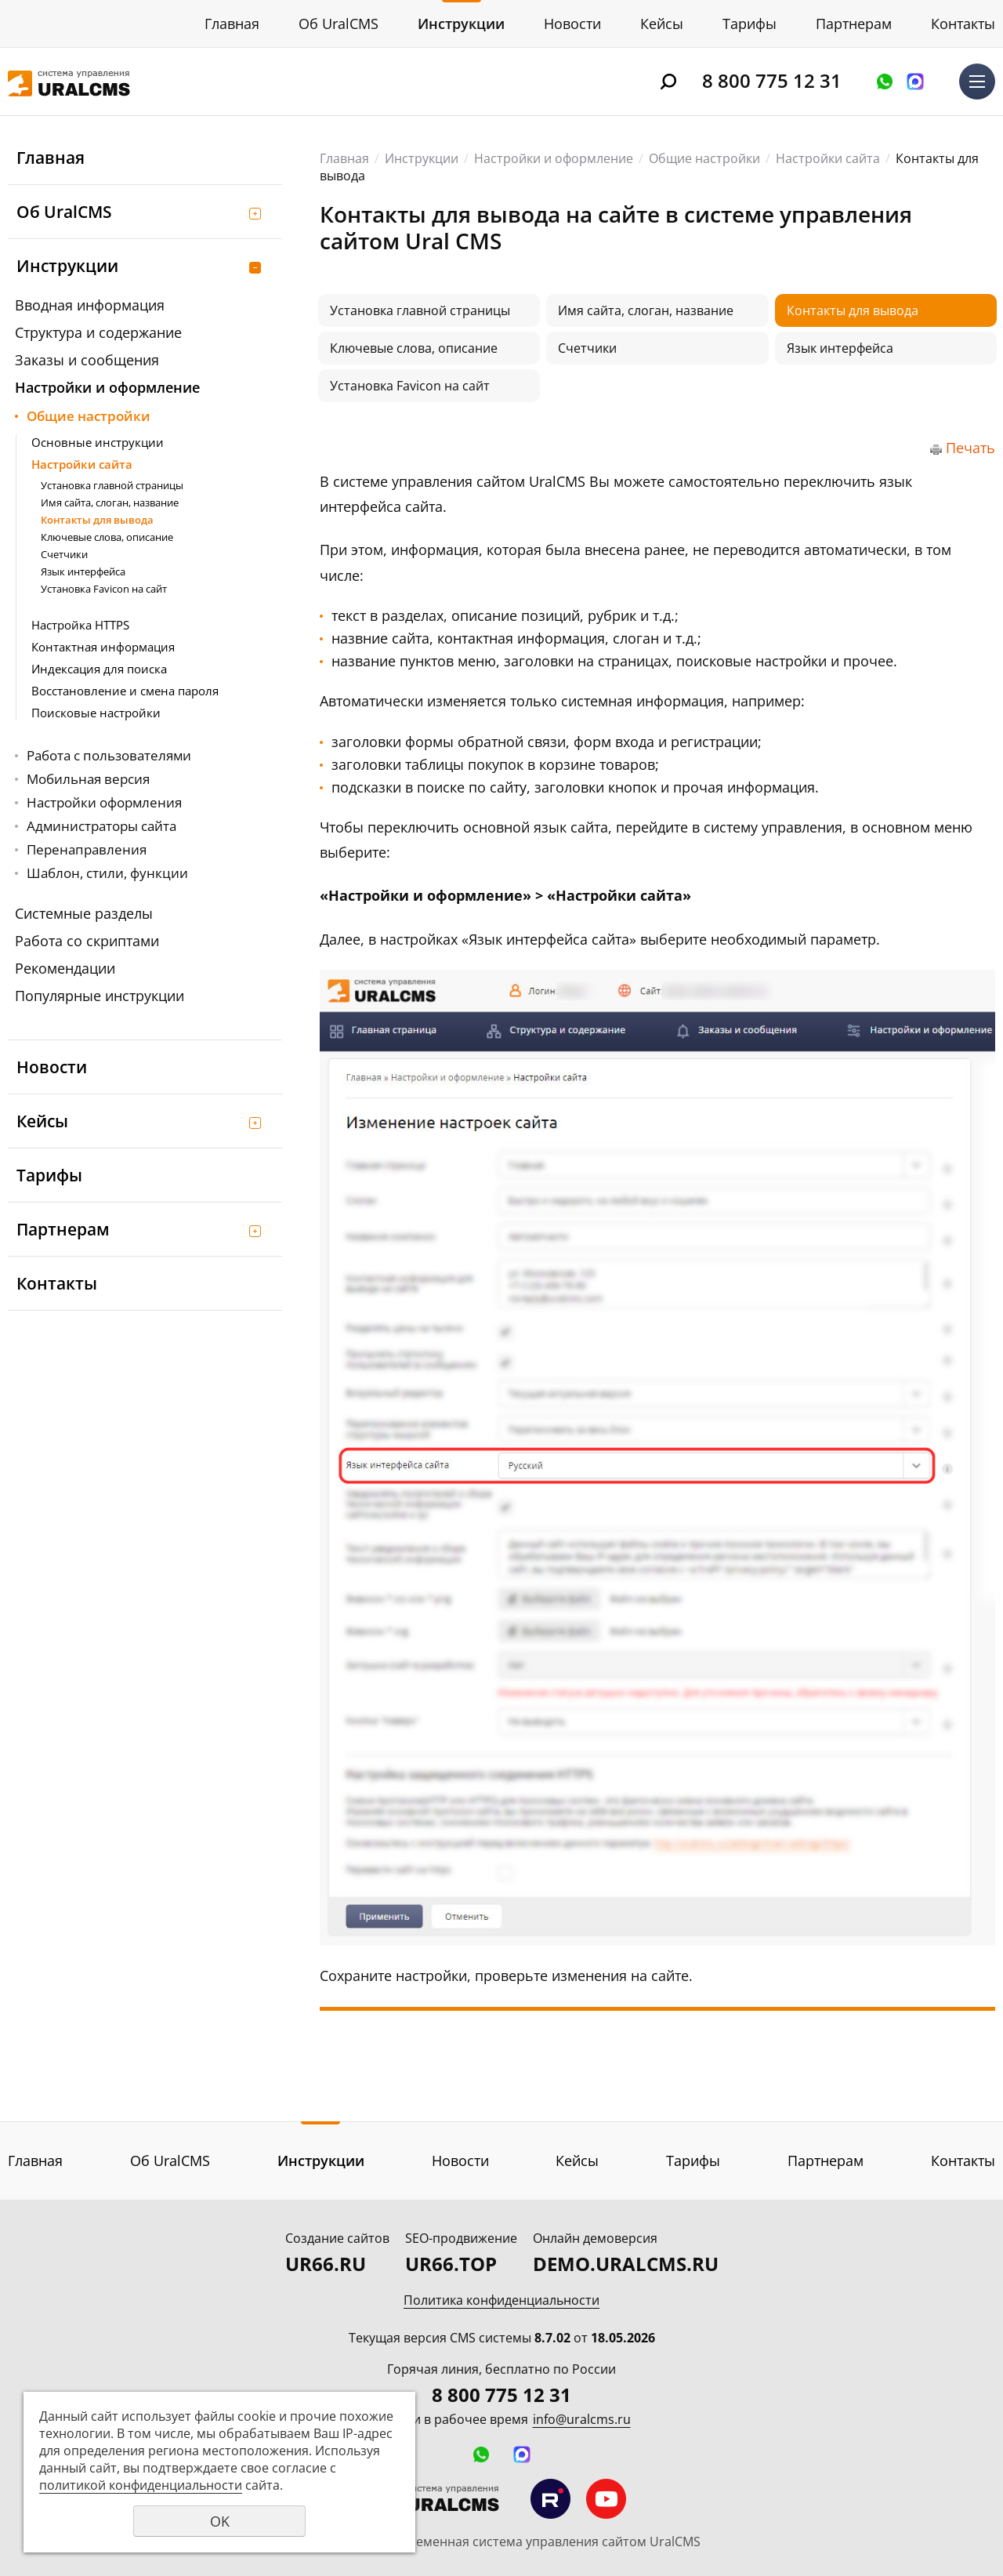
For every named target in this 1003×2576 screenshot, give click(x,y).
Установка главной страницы (112, 485)
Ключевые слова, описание (107, 537)
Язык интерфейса (83, 571)
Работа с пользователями (109, 755)
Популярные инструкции (99, 995)
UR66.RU (325, 2264)
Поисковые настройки (96, 712)
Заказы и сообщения (87, 359)
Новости (572, 23)
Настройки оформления (104, 802)
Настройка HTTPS (80, 625)
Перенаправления (87, 849)
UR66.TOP (451, 2264)
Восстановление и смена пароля (125, 690)
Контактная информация (103, 647)
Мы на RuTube (550, 2499)
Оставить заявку (885, 81)
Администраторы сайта (101, 826)
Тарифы (749, 23)
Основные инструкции (97, 442)
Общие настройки (88, 416)
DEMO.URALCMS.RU (626, 2264)
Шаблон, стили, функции (107, 873)
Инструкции (461, 23)
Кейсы (661, 23)
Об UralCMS (338, 23)
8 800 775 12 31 (772, 80)
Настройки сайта (81, 464)
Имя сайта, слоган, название (110, 502)
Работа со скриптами (87, 940)
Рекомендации (65, 968)
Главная (232, 23)
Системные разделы (84, 913)
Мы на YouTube (606, 2499)
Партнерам (854, 23)
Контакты (963, 23)
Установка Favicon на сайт (104, 589)
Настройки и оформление (107, 387)
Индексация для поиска (99, 669)
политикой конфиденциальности (140, 2485)
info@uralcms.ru (582, 2419)
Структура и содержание (98, 332)
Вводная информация (90, 305)
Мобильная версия (88, 779)
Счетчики (64, 554)
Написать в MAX (915, 81)
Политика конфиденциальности (501, 2300)
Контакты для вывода (97, 520)
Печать (970, 447)
